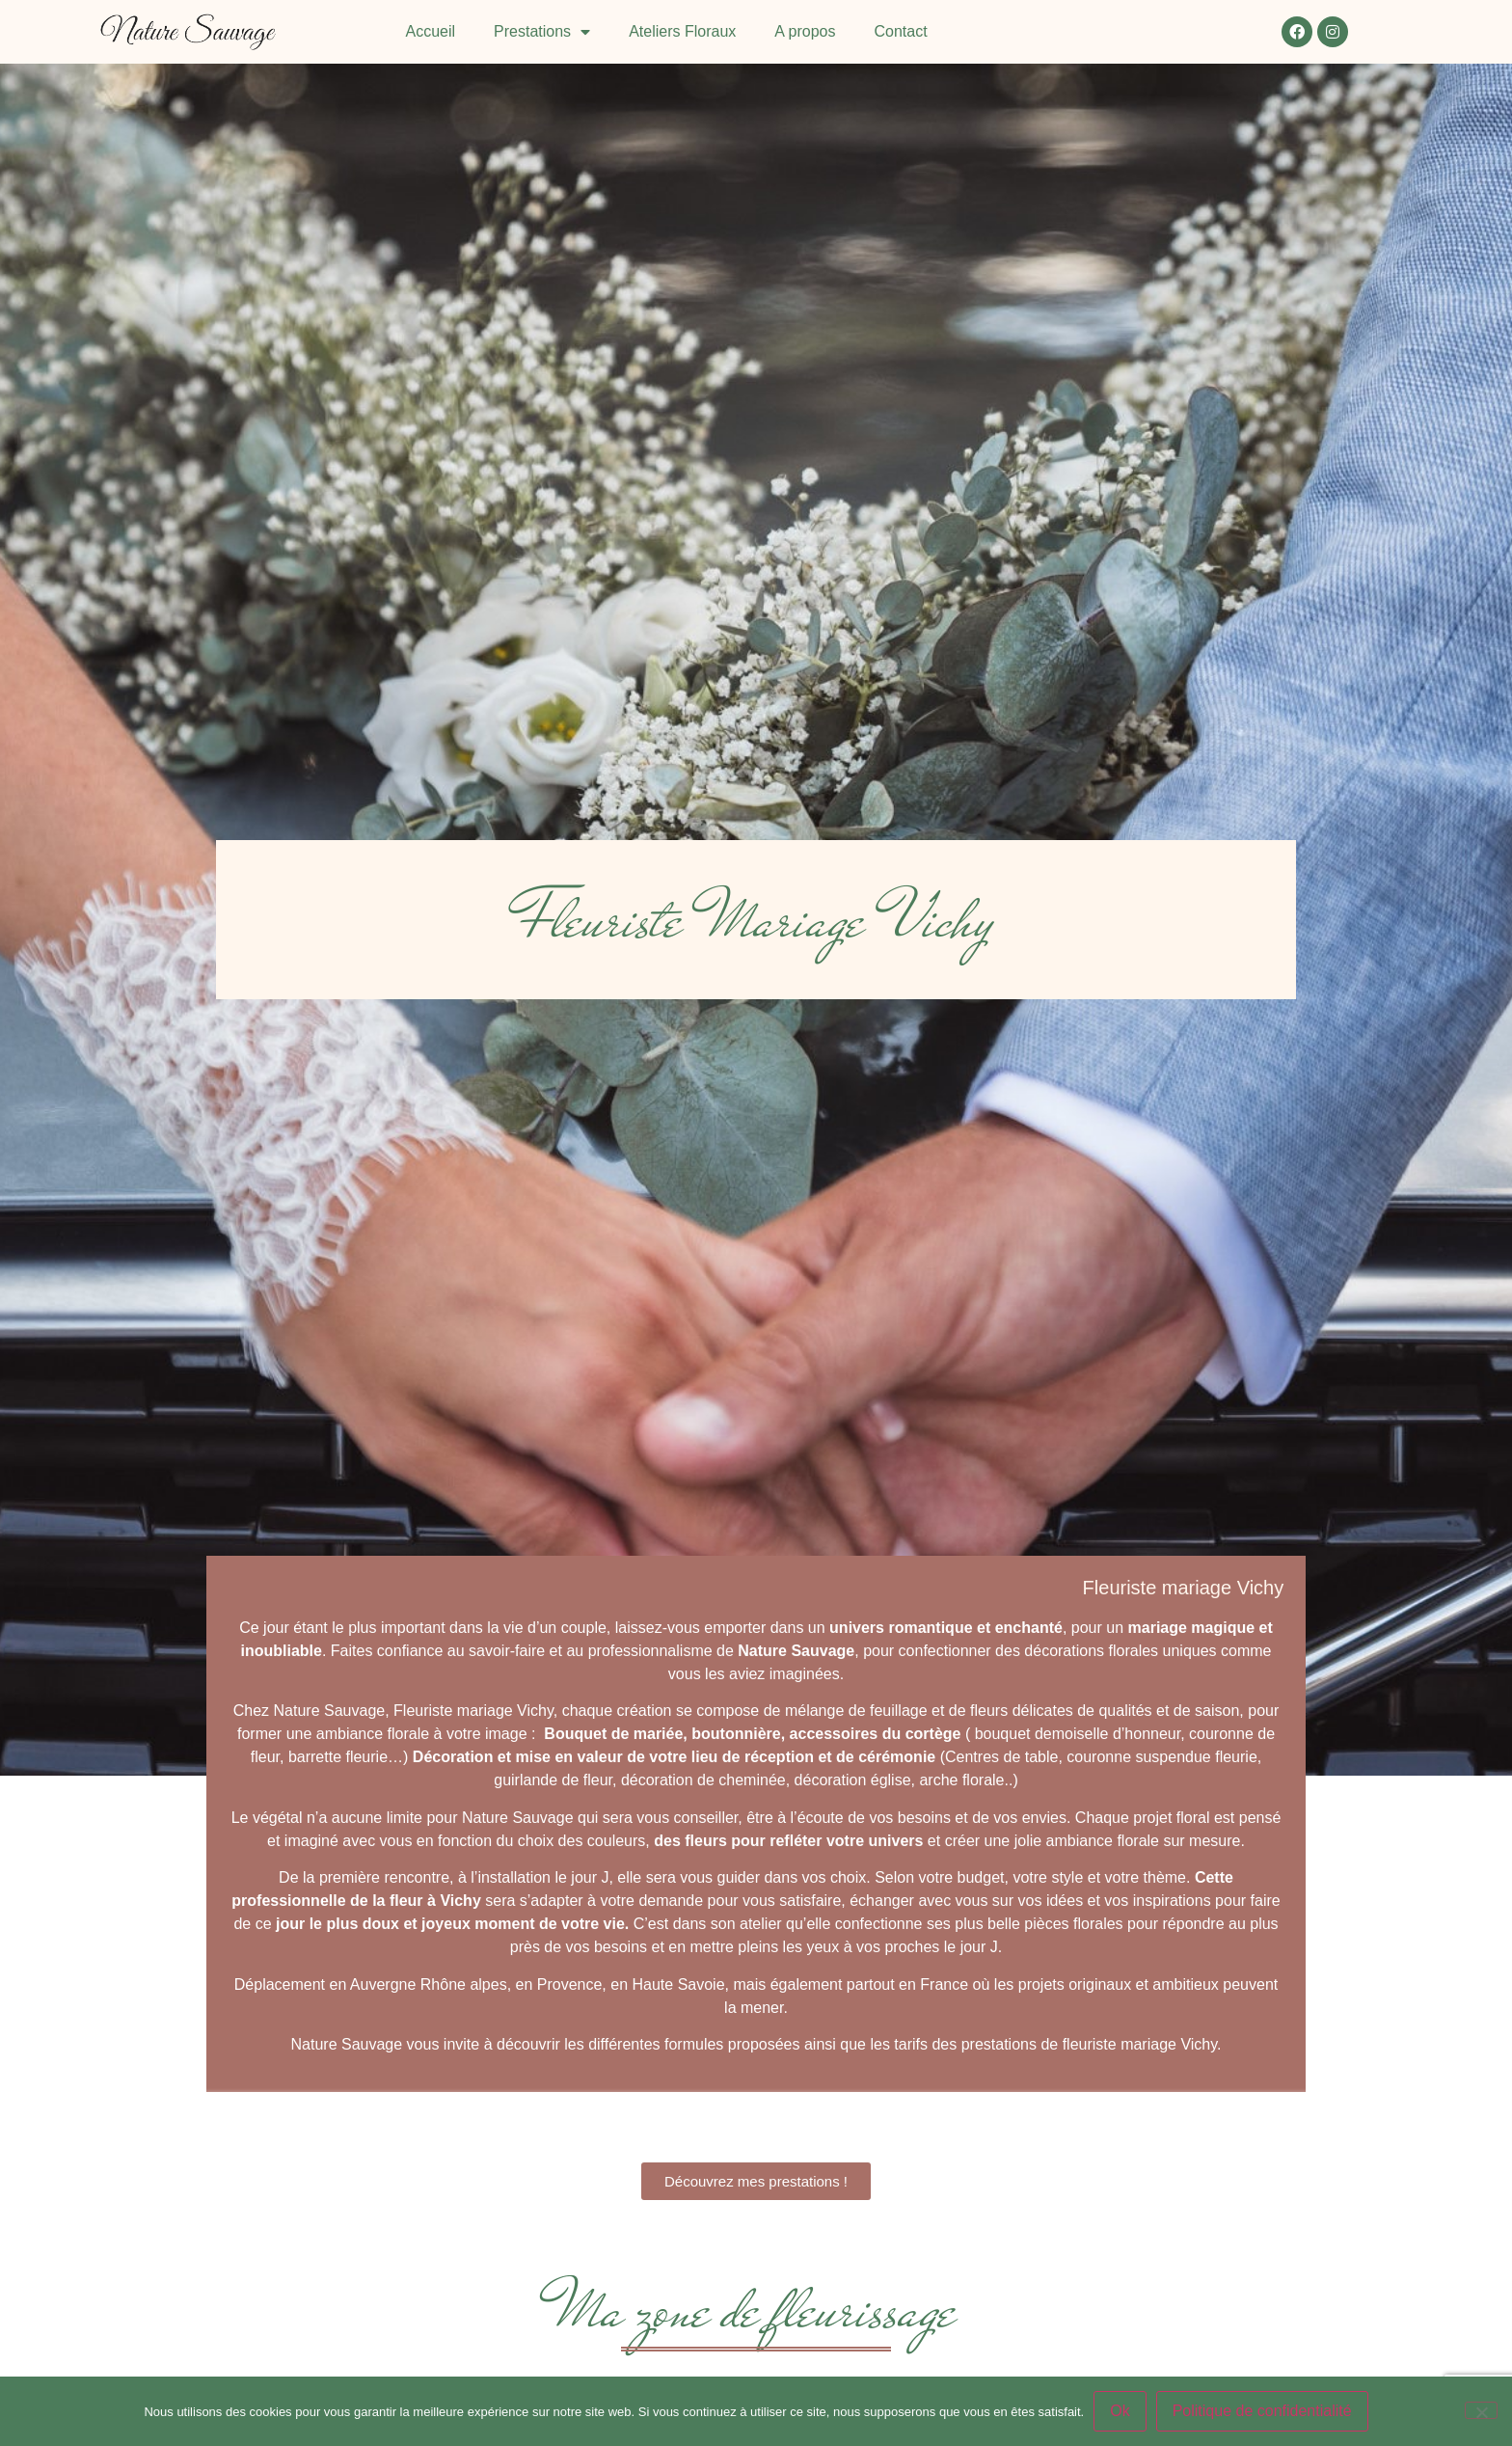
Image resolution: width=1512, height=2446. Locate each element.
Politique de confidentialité (1262, 2411)
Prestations (542, 31)
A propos (804, 31)
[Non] (1481, 2410)
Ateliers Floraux (682, 31)
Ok (1119, 2411)
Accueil (431, 31)
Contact (900, 31)
